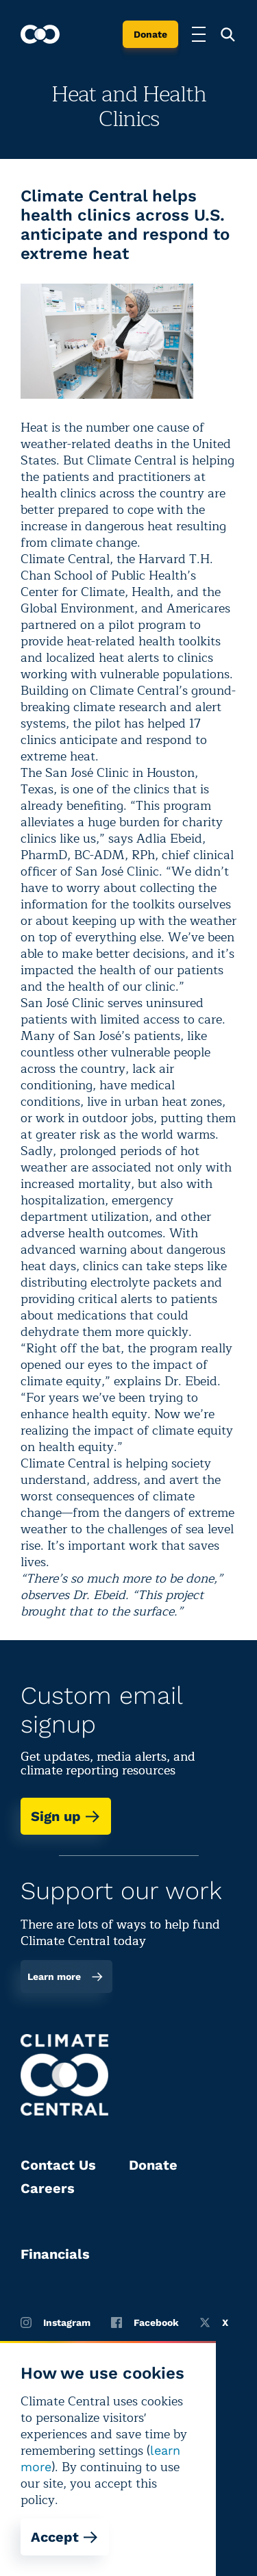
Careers (48, 2188)
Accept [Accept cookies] (65, 2537)
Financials (55, 2254)
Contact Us (58, 2165)
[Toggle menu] (199, 34)
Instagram (55, 2322)
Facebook (145, 2322)
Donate (150, 34)
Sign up (66, 1816)
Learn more (65, 1976)
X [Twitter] (213, 2322)
